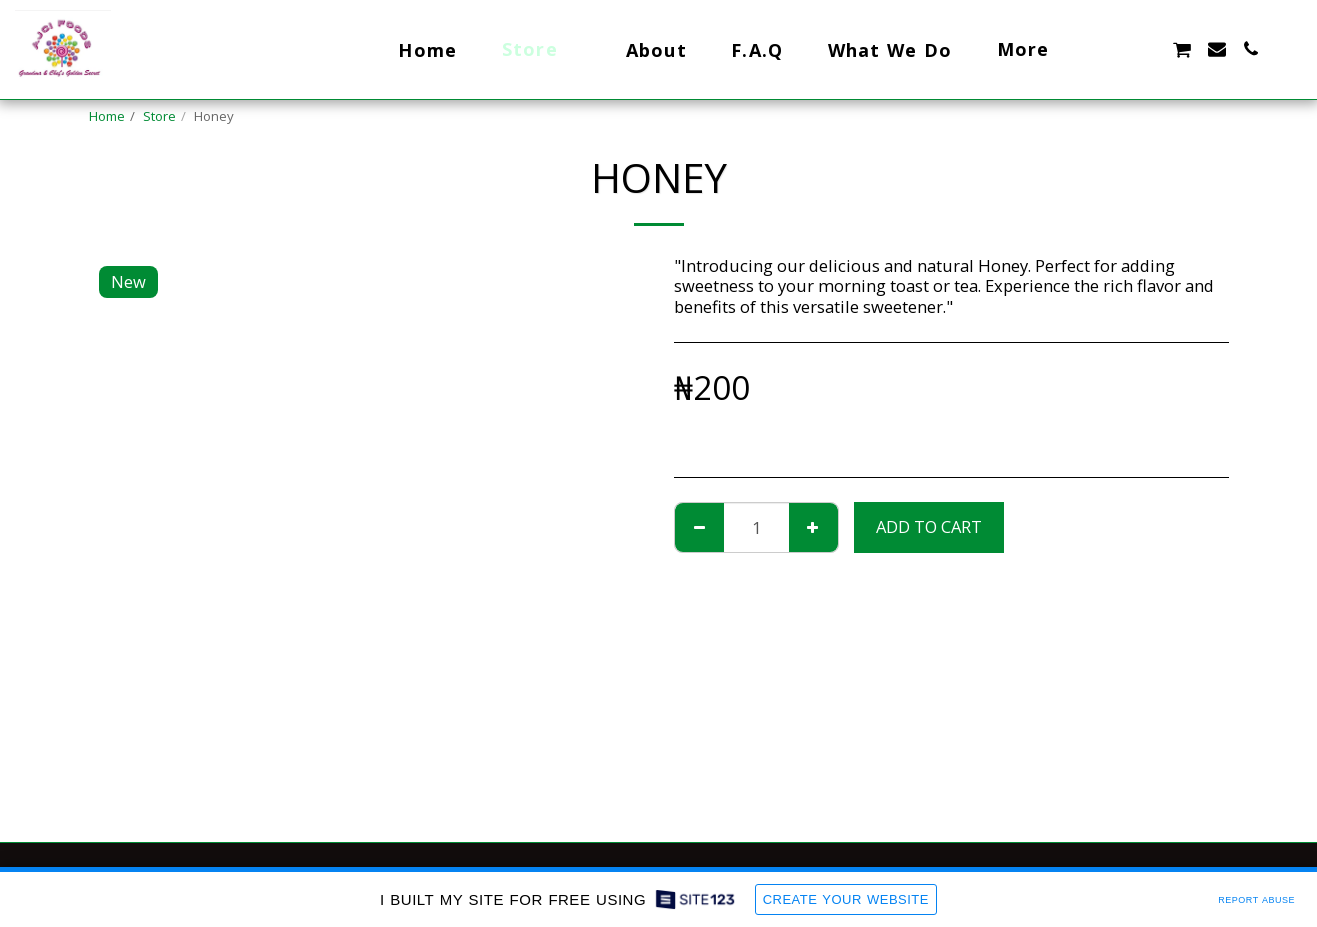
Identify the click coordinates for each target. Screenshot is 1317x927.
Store (159, 116)
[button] (1113, 49)
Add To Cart (929, 526)
